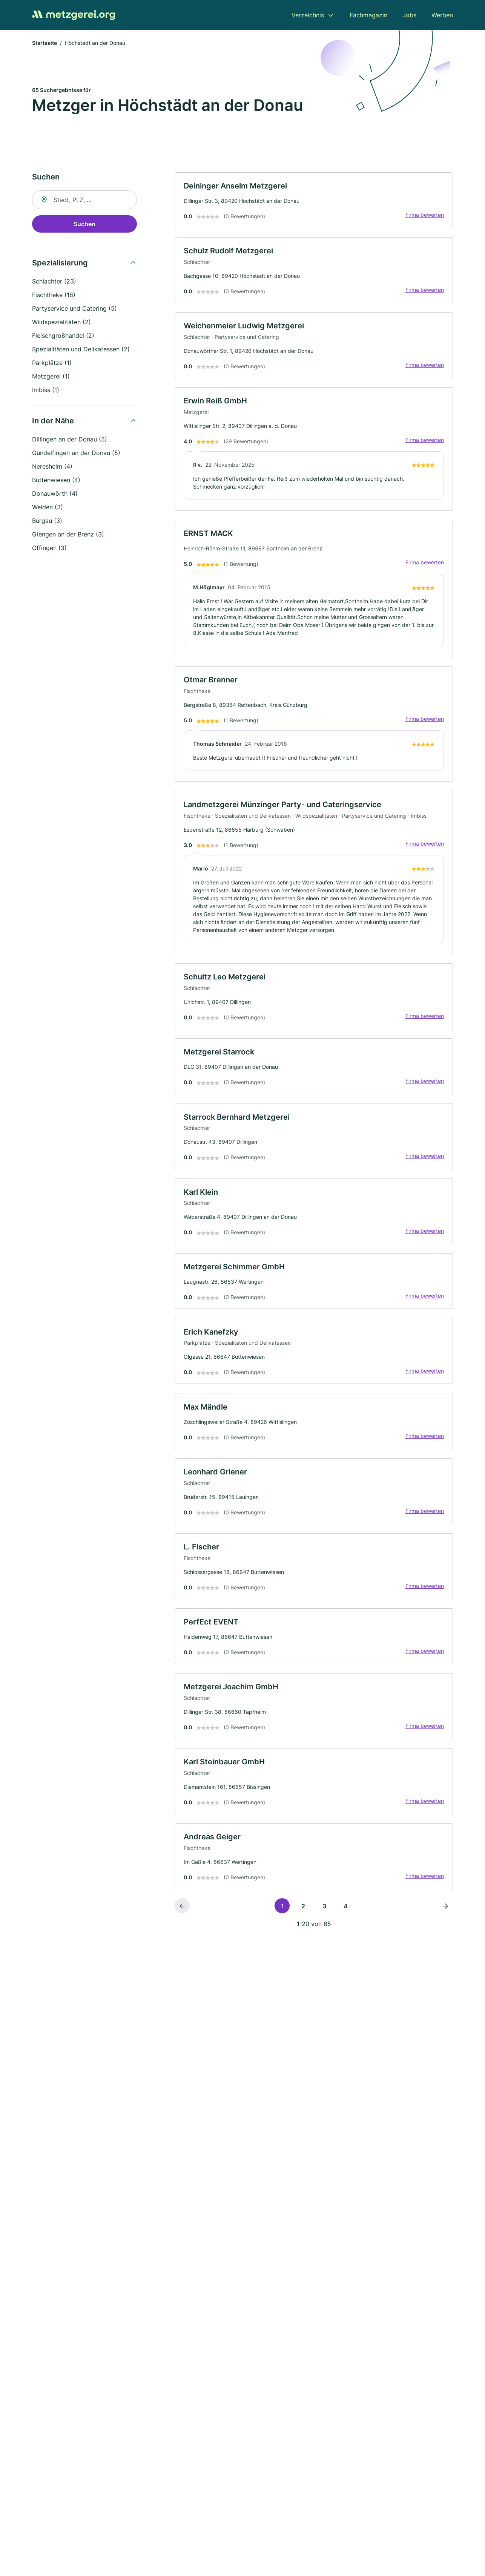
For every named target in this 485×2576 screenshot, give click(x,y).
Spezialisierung (60, 263)
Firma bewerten (424, 215)
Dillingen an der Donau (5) (69, 439)
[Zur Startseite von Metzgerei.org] (73, 15)
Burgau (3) (47, 521)
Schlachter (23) (54, 281)
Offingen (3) (49, 548)
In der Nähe (53, 421)
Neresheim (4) (52, 466)
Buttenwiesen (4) (56, 480)
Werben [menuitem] (442, 15)
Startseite (44, 43)
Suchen (84, 224)
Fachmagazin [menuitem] (368, 15)
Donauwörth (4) (55, 494)
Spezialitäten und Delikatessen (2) (81, 349)
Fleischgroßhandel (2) (63, 336)
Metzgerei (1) (51, 376)
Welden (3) (47, 507)
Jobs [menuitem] (409, 15)
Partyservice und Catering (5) (74, 309)
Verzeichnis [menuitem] (308, 15)
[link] (314, 201)
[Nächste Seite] (445, 1911)
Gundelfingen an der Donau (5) (76, 453)
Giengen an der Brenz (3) (68, 534)
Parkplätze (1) (52, 363)
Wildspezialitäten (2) (61, 322)
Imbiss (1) (45, 390)
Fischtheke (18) (53, 295)
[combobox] (84, 200)
